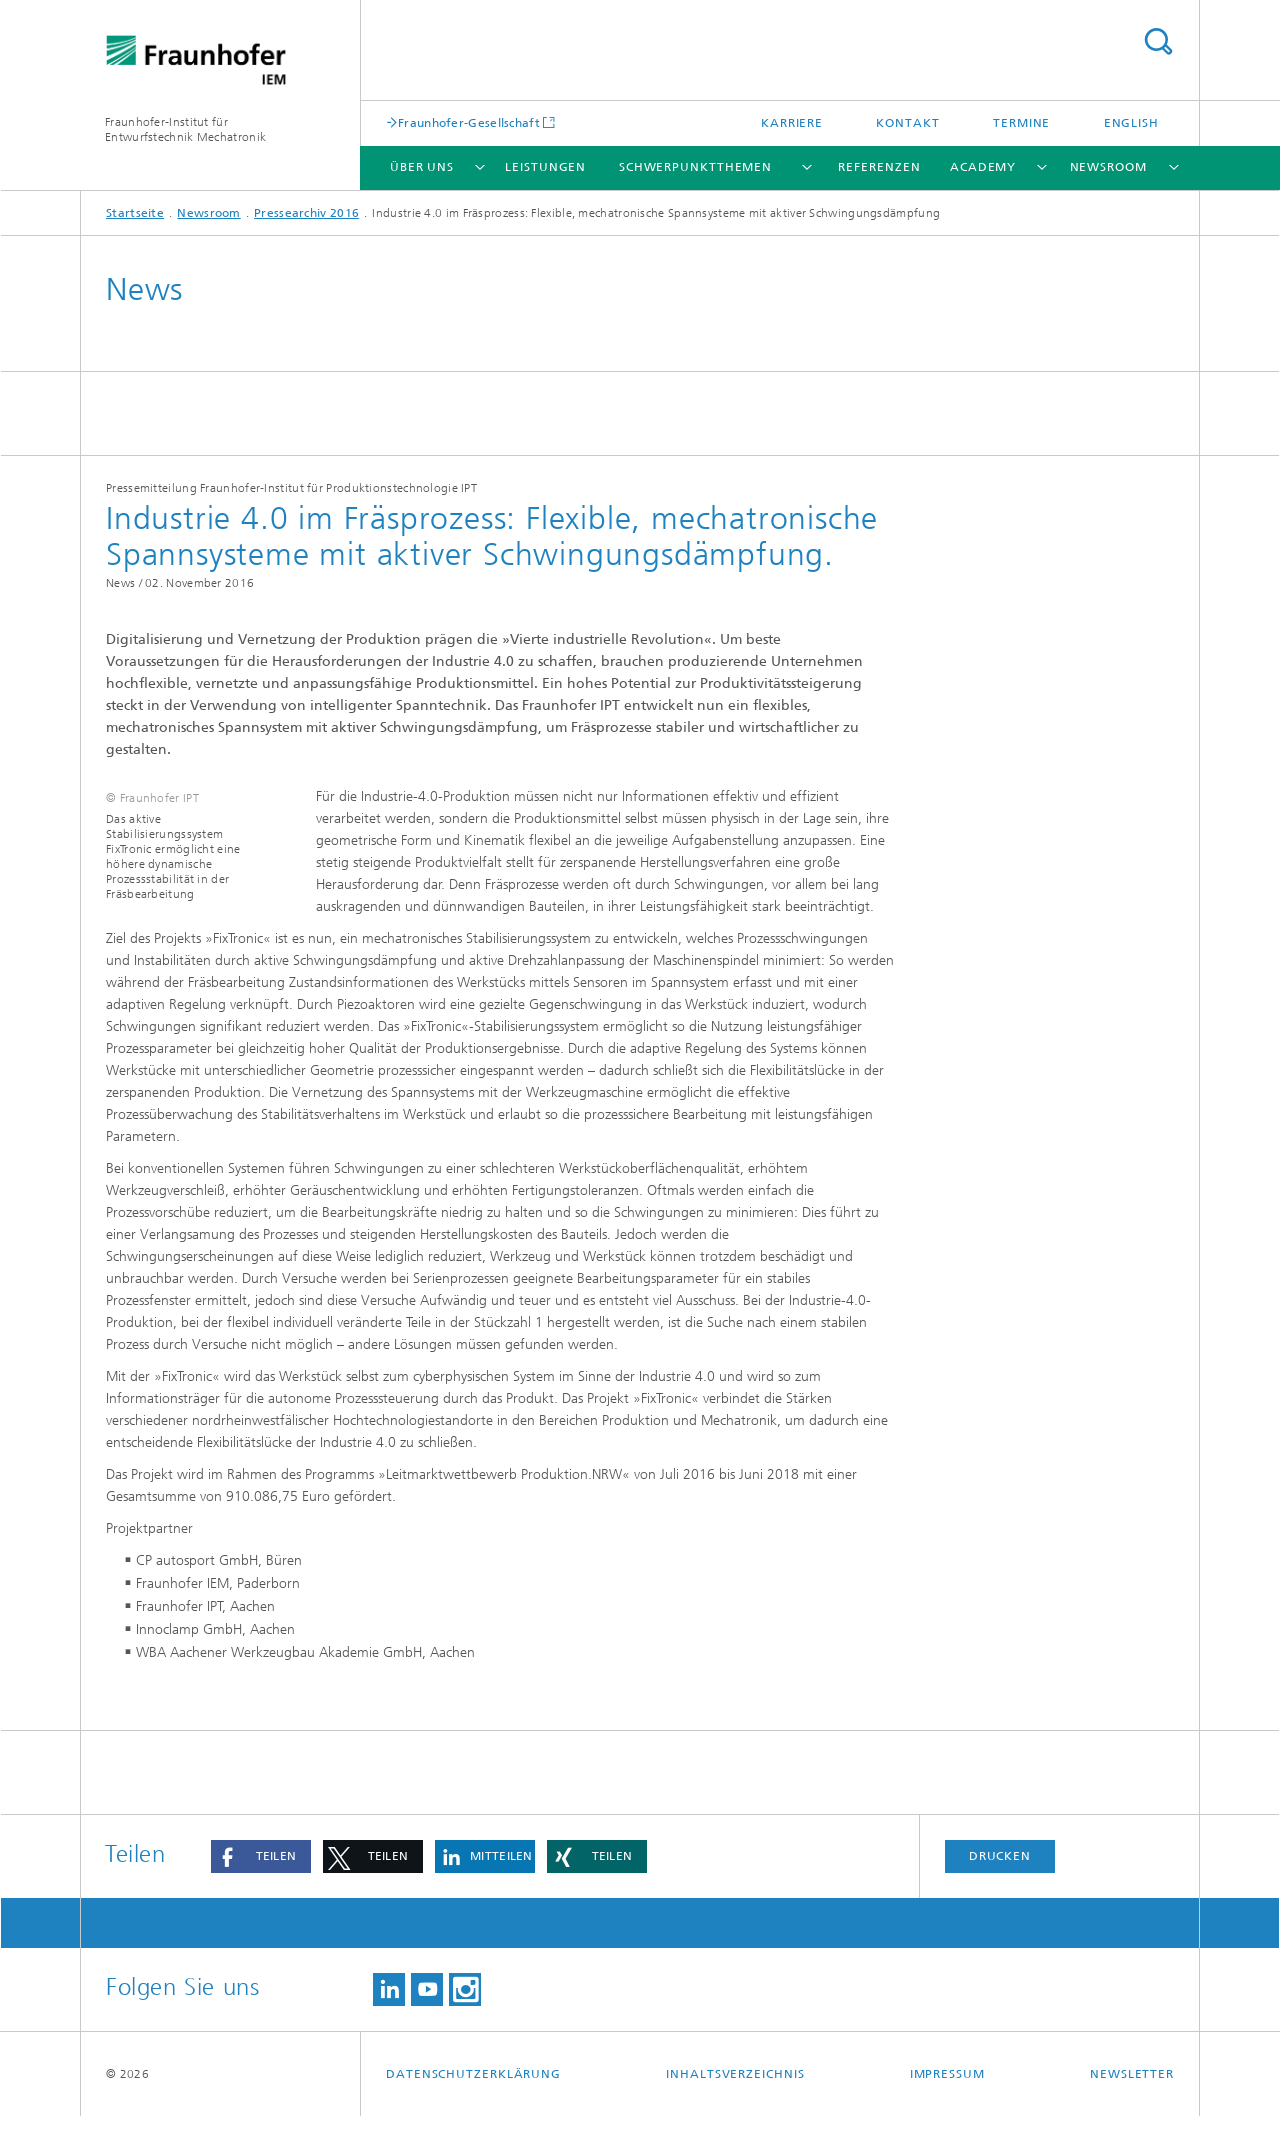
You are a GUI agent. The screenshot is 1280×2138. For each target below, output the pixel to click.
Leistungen (545, 167)
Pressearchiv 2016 (306, 213)
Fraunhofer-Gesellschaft (469, 122)
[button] (261, 1878)
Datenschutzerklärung (473, 2096)
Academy (983, 167)
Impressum (947, 2096)
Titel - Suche (1158, 41)
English (1131, 123)
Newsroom (1108, 167)
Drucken (1000, 1878)
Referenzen (879, 167)
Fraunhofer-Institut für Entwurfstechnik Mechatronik (185, 129)
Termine (1021, 123)
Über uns (422, 167)
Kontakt (907, 123)
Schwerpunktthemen (695, 167)
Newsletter (1132, 2096)
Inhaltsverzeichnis (735, 2096)
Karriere (792, 123)
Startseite (135, 213)
